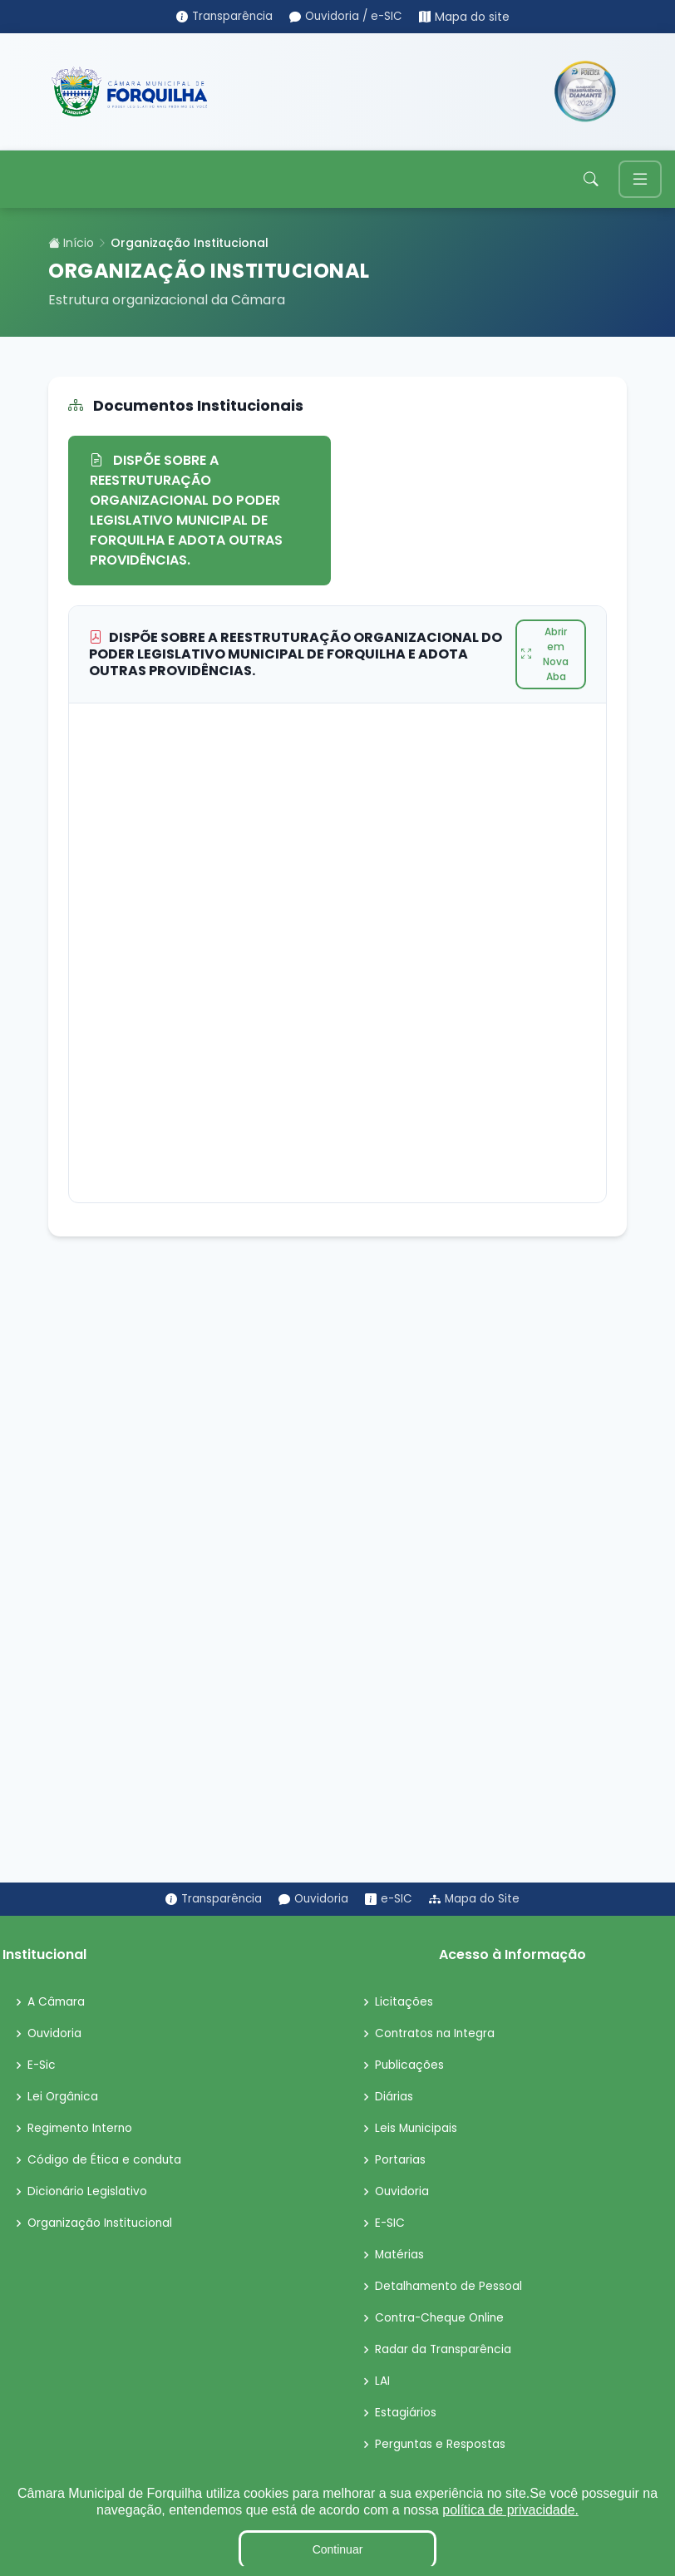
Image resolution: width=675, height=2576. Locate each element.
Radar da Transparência (444, 2350)
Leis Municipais (417, 2129)
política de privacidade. (510, 2510)
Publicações (410, 2066)
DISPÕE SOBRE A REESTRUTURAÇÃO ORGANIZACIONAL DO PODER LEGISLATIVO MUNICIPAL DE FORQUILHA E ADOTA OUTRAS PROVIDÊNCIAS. (186, 511)
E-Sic (42, 2066)
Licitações (404, 2003)
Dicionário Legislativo (87, 2192)
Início (71, 243)
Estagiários (405, 2414)
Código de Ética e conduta (105, 2161)
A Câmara (56, 2003)
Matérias (400, 2256)
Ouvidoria (55, 2035)
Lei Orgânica (63, 2098)
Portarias (400, 2161)
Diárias (394, 2098)
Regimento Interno (81, 2129)
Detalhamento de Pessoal (450, 2287)
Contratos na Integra (436, 2035)
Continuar (338, 2549)
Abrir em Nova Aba (545, 654)
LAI (382, 2382)
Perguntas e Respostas (441, 2445)
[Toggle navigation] (640, 180)
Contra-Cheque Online (442, 2319)
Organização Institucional (101, 2224)
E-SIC (390, 2224)
